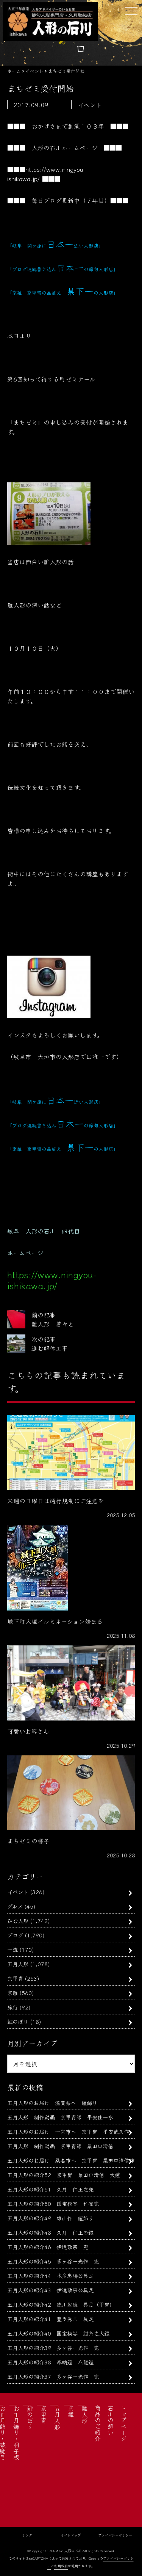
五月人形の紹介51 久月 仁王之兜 (50, 2189)
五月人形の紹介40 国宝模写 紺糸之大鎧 (58, 2333)
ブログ (15, 1935)
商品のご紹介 (97, 2423)
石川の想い (110, 2420)
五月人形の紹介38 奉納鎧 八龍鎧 (50, 2362)
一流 (12, 1949)
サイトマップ (71, 2535)
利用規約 (61, 2565)
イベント (17, 1892)
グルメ (15, 1906)
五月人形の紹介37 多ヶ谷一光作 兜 (53, 2376)
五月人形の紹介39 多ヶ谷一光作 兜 (53, 2348)
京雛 (12, 1993)
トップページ (123, 2423)
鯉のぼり (17, 2021)
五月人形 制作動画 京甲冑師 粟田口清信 (60, 2146)
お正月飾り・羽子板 (16, 2432)
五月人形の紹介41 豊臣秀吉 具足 (50, 2319)
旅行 (12, 2007)
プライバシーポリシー (115, 2535)
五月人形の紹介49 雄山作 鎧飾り (50, 2218)
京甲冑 (15, 1978)
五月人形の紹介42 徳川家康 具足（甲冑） (61, 2304)
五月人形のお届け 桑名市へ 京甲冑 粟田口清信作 (70, 2160)
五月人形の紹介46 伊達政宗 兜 (47, 2247)
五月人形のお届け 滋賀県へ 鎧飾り (52, 2103)
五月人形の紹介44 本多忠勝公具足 (50, 2275)
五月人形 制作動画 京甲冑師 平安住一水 (60, 2117)
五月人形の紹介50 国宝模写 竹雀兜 (53, 2203)
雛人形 (84, 2414)
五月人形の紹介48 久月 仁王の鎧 (50, 2232)
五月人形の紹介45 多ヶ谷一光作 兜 (53, 2261)
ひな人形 (17, 1921)
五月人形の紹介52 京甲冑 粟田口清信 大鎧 (63, 2175)
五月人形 (17, 1964)
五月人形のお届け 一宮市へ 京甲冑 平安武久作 (68, 2131)
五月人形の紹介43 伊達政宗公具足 (50, 2290)
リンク (27, 2535)
